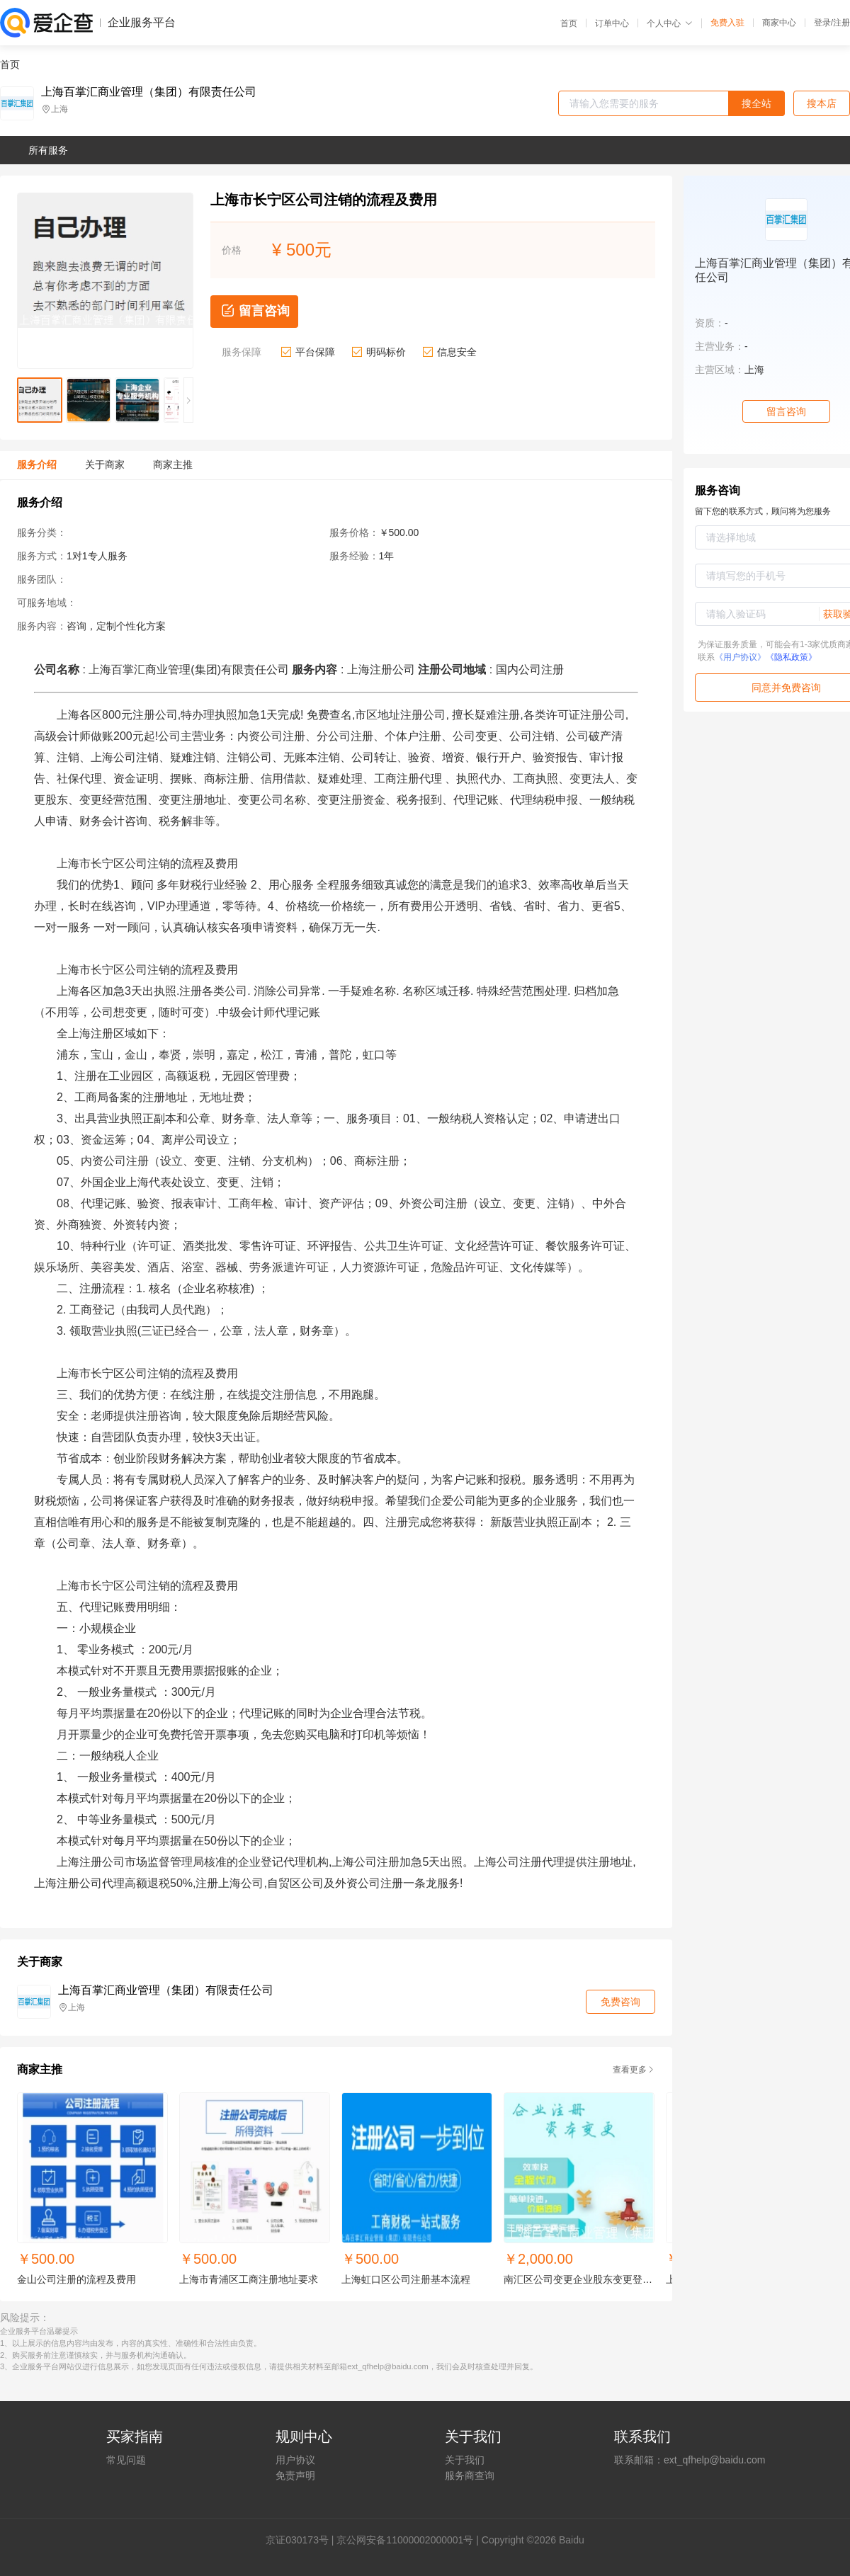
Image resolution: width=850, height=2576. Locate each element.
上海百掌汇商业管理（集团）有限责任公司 (148, 92)
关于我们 (464, 2460)
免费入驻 (727, 22)
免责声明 (295, 2475)
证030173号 (302, 2540)
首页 (568, 23)
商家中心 (779, 22)
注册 (841, 23)
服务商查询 (469, 2475)
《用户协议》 (740, 657)
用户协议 (295, 2460)
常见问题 (126, 2460)
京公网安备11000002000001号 (404, 2540)
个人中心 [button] (670, 23)
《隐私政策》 (791, 657)
